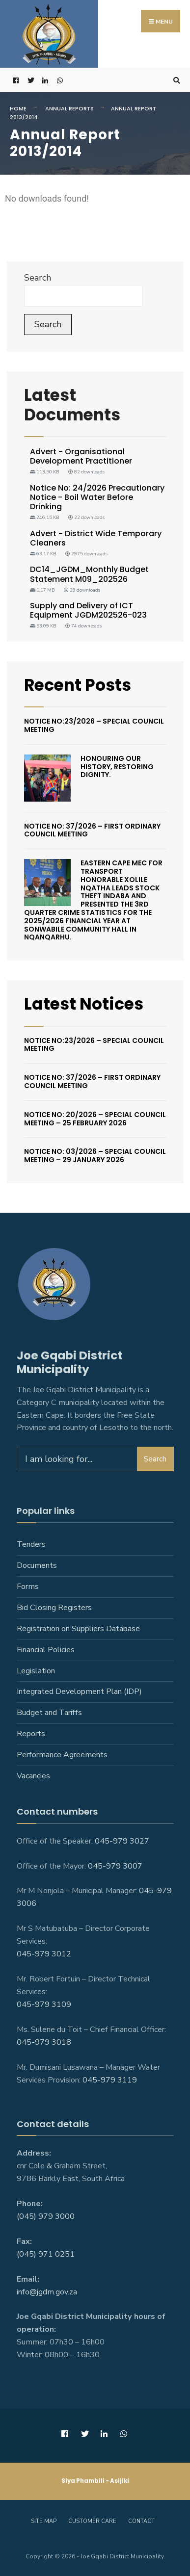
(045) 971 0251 (46, 2254)
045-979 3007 (115, 1866)
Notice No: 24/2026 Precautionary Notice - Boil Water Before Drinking (97, 497)
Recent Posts (77, 685)
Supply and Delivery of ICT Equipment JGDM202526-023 (88, 610)
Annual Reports (69, 108)
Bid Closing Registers (54, 1607)
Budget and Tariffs (49, 1712)
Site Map (43, 2521)
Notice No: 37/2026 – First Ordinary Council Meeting (92, 830)
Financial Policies (46, 1649)
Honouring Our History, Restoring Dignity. (117, 767)
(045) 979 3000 (46, 2216)
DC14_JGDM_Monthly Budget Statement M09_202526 (89, 574)
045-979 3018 (44, 2042)
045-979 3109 (44, 2004)
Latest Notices (83, 1003)
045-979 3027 (122, 1841)
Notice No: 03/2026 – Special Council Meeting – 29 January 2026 (95, 1155)
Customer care (92, 2521)
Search (37, 278)
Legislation (36, 1670)
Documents (37, 1565)
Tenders (31, 1544)
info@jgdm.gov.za (47, 2292)
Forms (28, 1586)
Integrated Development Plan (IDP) (79, 1691)
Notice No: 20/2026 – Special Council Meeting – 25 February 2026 (95, 1119)
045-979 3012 (44, 1954)
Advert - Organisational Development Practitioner (81, 456)
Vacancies (33, 1775)
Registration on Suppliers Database (78, 1628)
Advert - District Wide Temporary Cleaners (96, 538)
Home (18, 108)
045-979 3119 (109, 2080)
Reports (31, 1733)
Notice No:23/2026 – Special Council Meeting (94, 725)
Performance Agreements (62, 1754)
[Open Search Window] (175, 80)
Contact (141, 2521)
